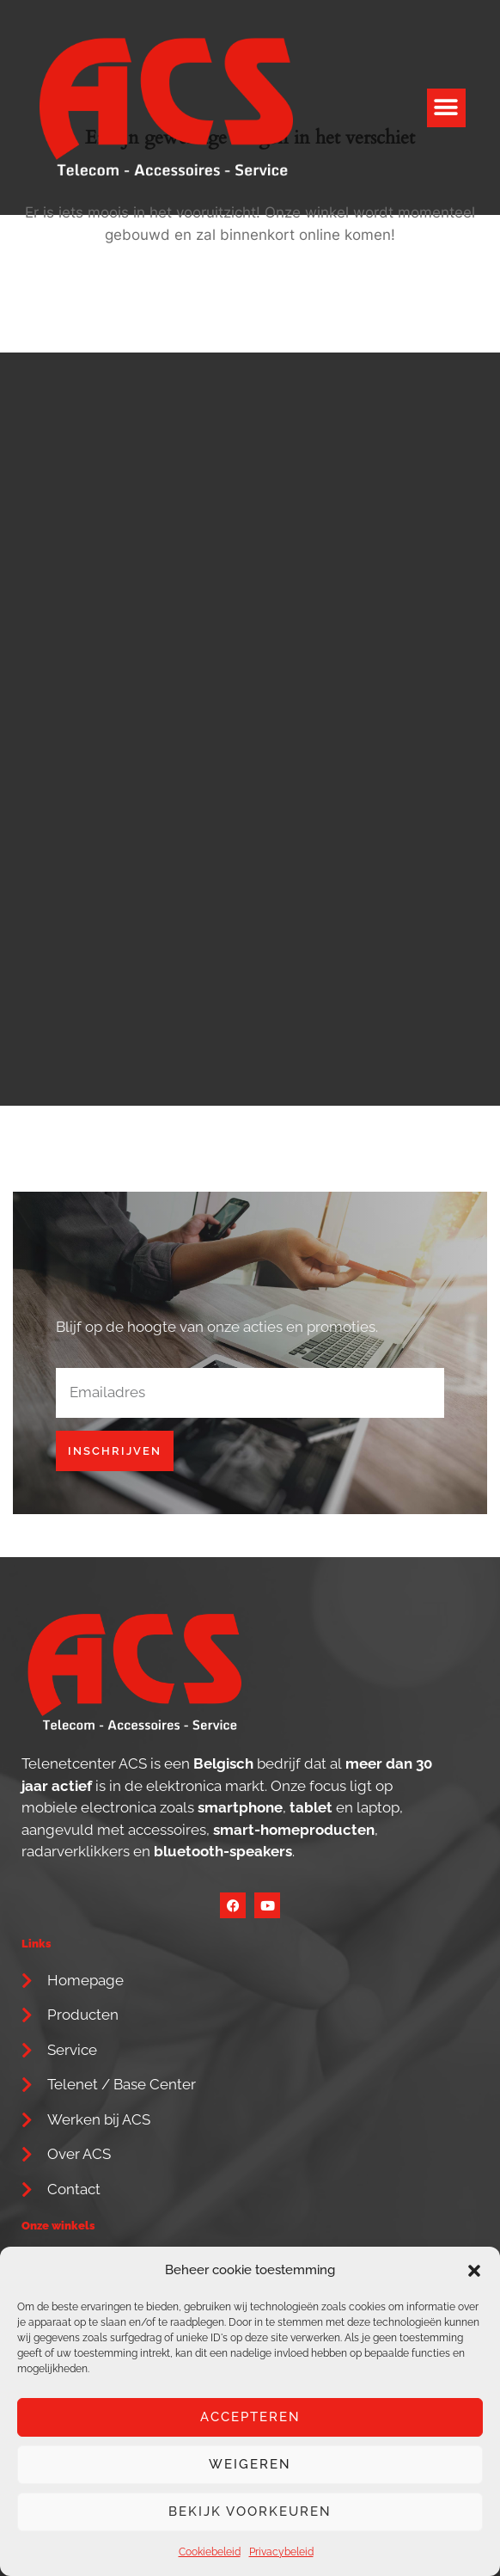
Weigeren (250, 2464)
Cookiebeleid (210, 2552)
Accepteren (250, 2417)
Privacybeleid (281, 2552)
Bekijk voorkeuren (250, 2511)
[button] (474, 2270)
